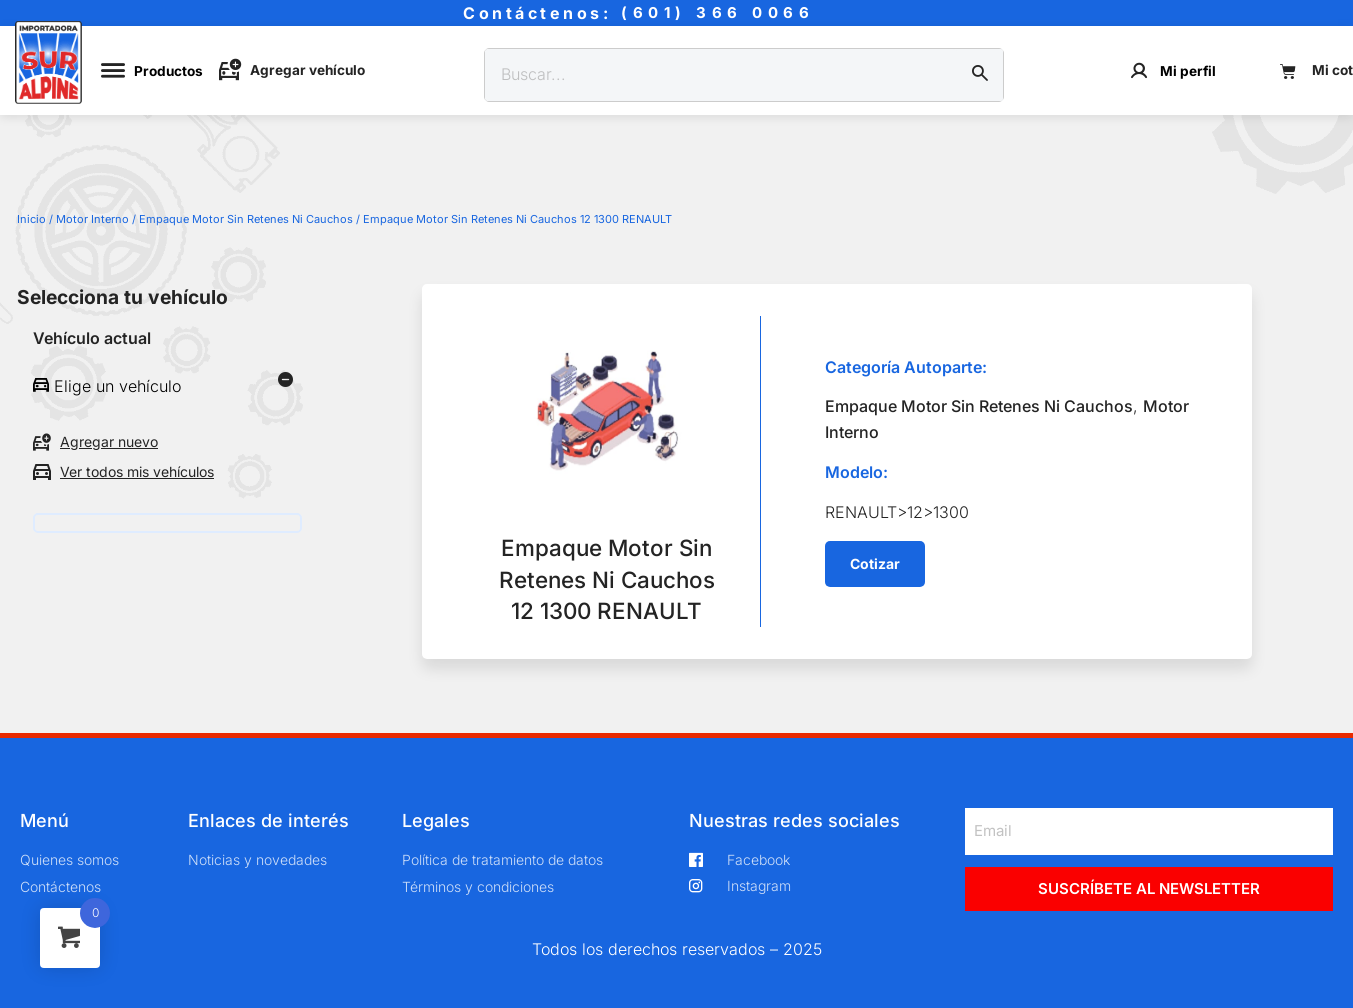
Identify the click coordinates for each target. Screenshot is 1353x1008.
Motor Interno (92, 219)
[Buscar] (980, 75)
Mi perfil (1188, 71)
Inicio (31, 219)
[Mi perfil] (1139, 70)
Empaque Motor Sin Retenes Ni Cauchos (246, 219)
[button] (875, 564)
